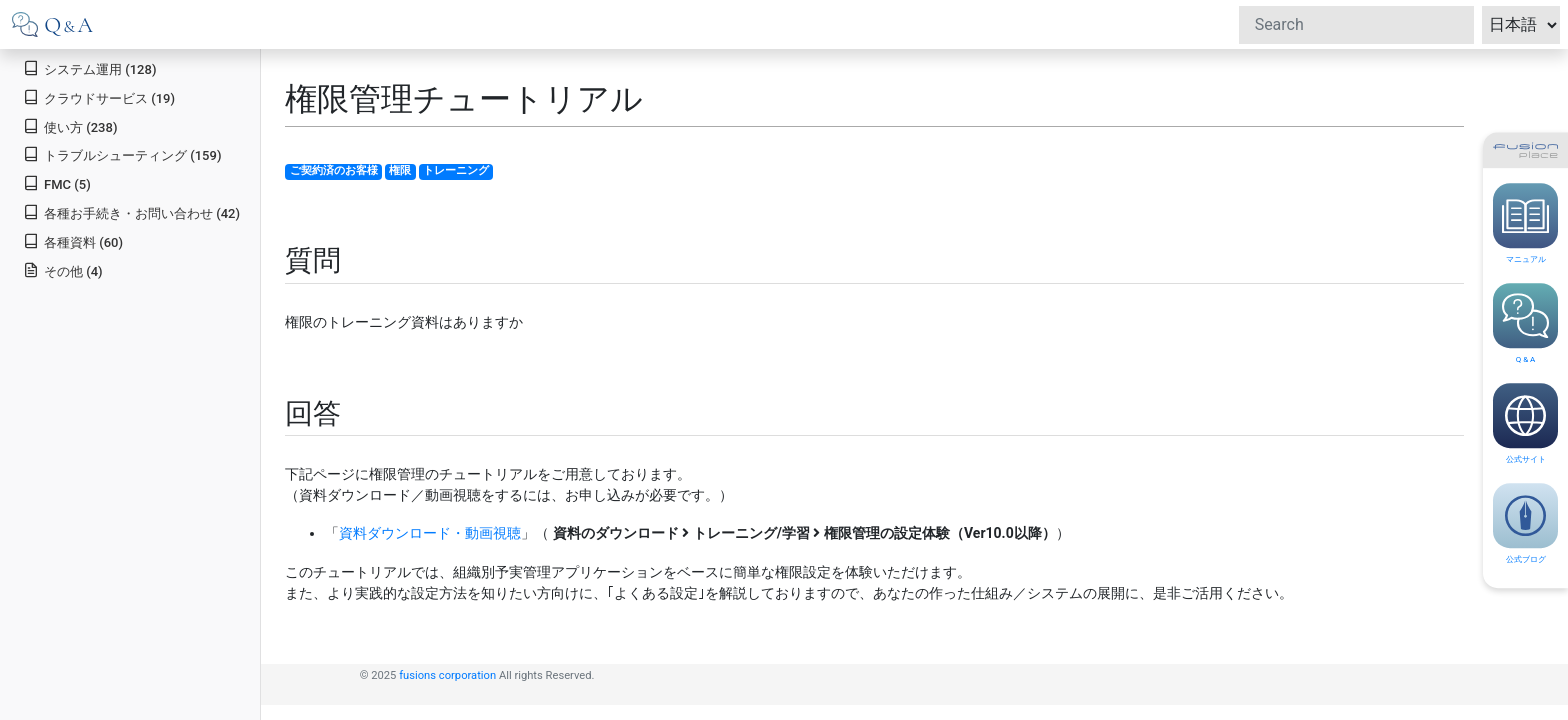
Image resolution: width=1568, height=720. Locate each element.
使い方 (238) (70, 126)
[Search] (1356, 25)
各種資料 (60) (73, 241)
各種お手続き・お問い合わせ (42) (131, 212)
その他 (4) (62, 270)
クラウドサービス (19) (99, 97)
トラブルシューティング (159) (122, 154)
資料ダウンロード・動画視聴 (430, 533)
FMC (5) (57, 183)
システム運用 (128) (89, 68)
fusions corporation (447, 675)
